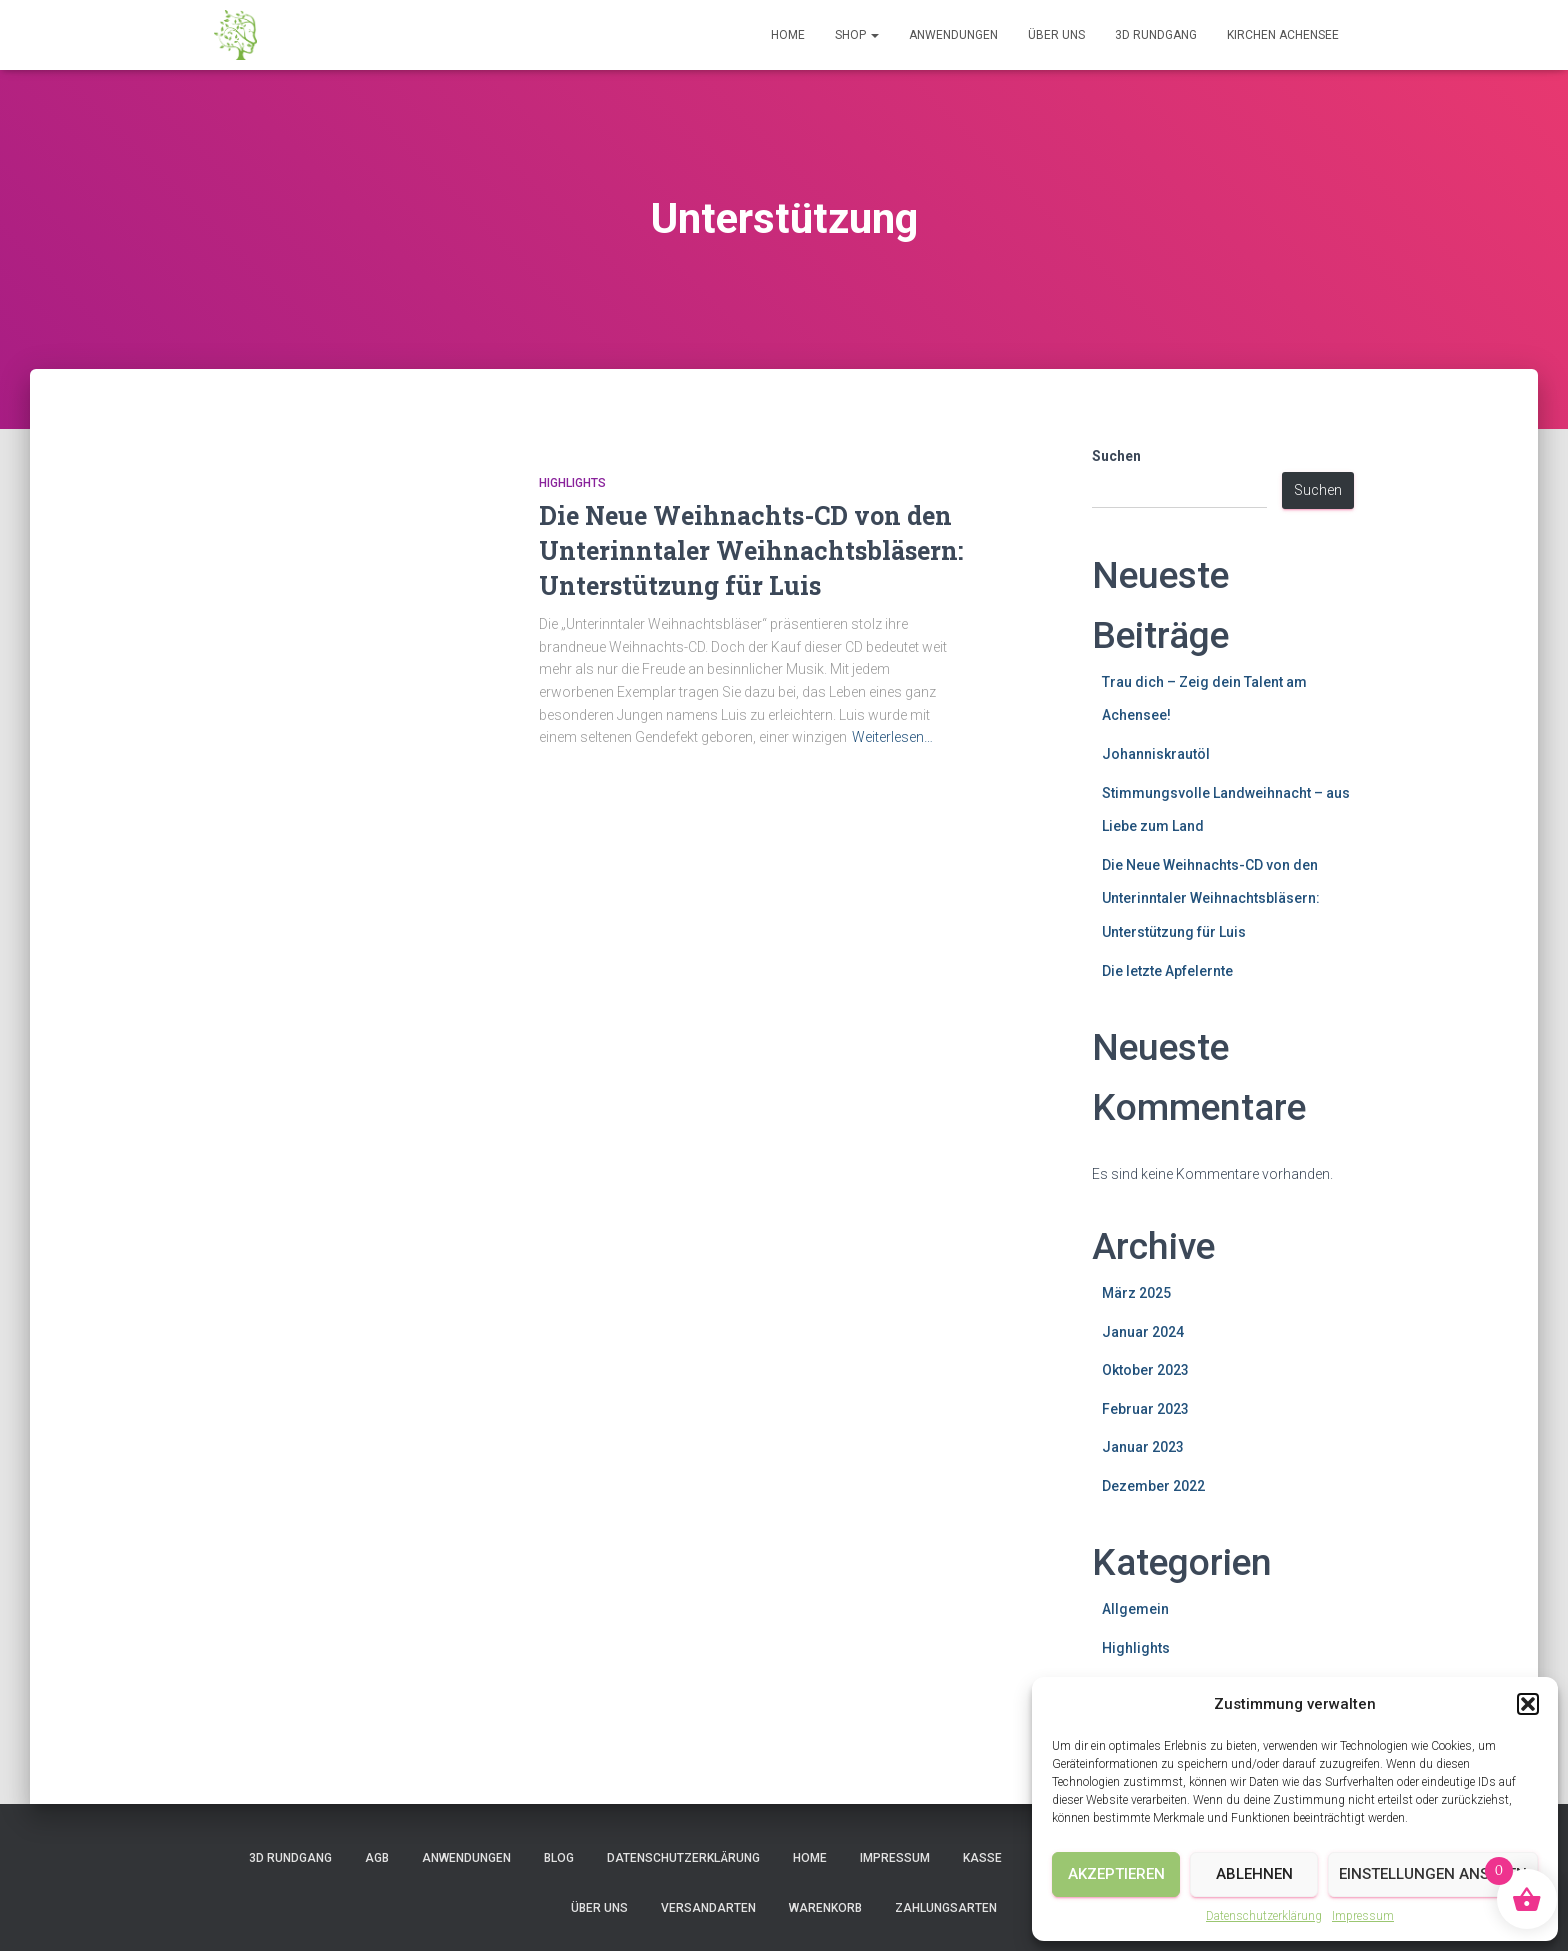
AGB (377, 1858)
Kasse (982, 1858)
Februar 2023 (1145, 1409)
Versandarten (708, 1908)
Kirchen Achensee (1283, 35)
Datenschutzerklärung (1264, 1916)
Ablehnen (1254, 1874)
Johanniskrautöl (1156, 754)
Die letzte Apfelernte (1167, 971)
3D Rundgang (1156, 35)
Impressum (1363, 1916)
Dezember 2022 (1153, 1486)
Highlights (572, 483)
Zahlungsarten (946, 1908)
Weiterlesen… (892, 737)
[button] (1528, 1704)
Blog (559, 1858)
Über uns (1056, 35)
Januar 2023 (1143, 1447)
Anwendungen (953, 35)
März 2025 (1136, 1293)
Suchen (1116, 456)
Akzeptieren (1116, 1874)
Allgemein (1135, 1609)
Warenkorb (825, 1908)
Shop (857, 35)
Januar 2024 (1143, 1332)
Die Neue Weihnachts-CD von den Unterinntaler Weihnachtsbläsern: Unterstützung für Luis (751, 550)
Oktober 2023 (1145, 1370)
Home (788, 35)
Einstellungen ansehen (1433, 1874)
